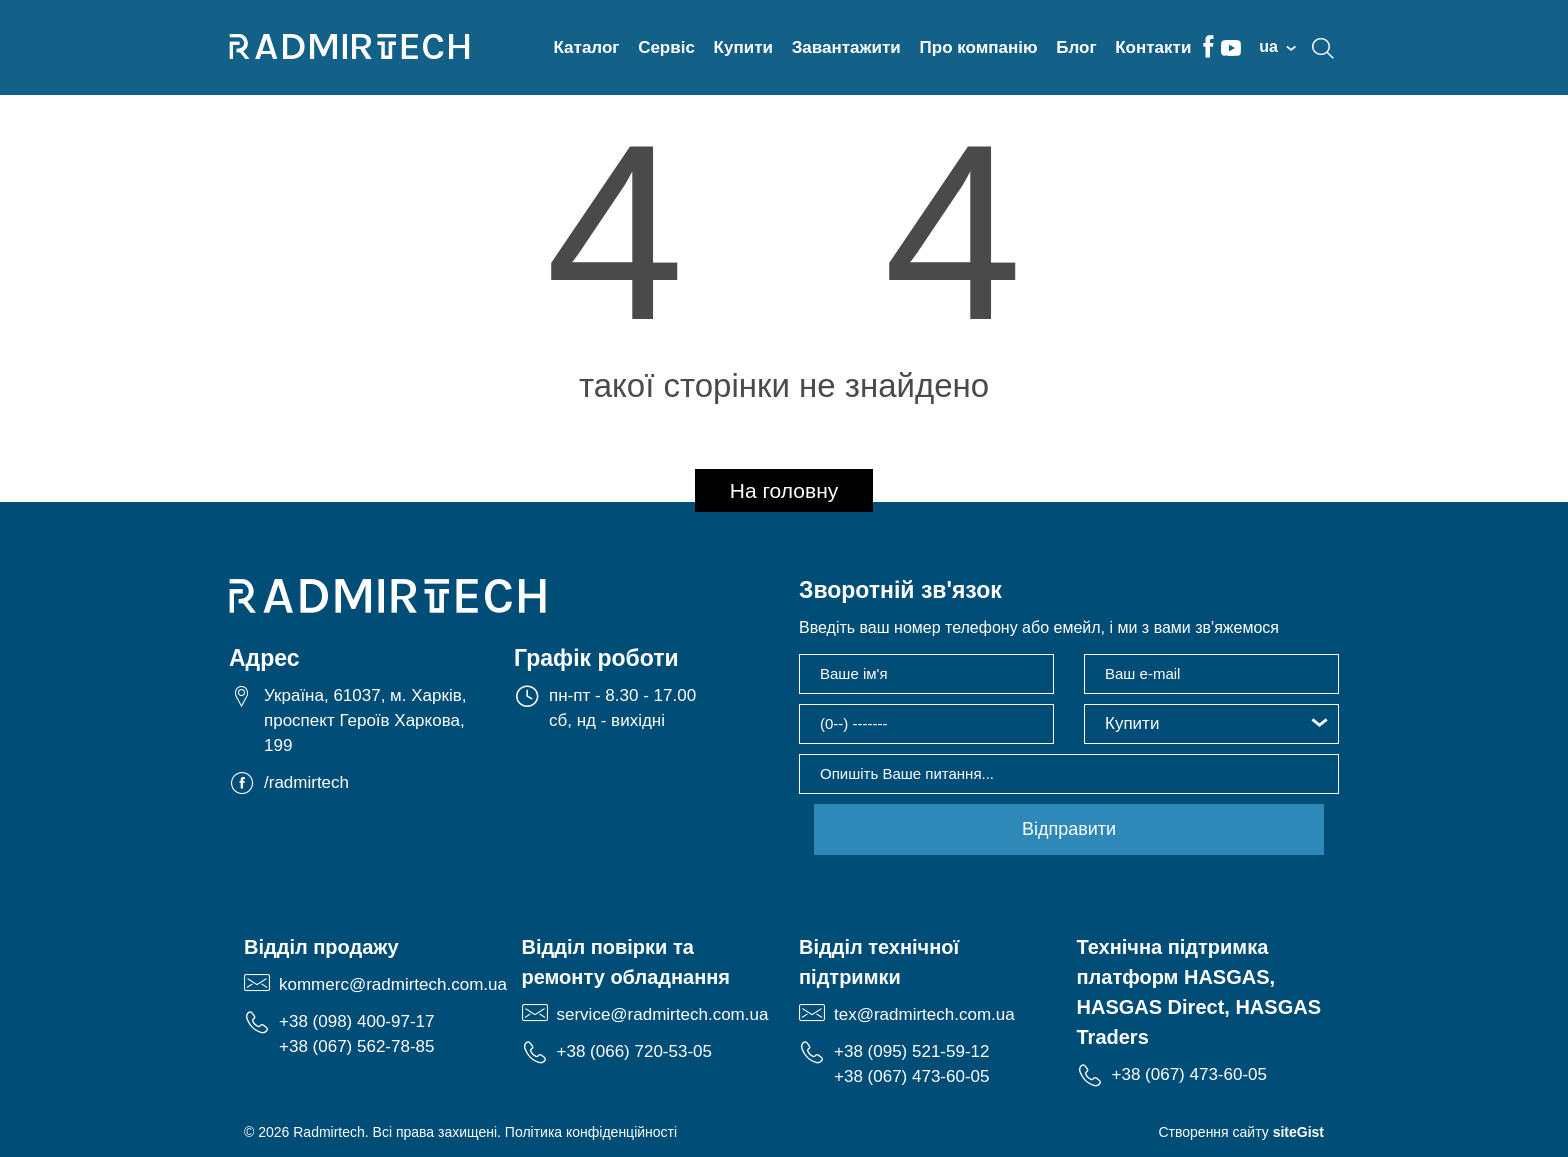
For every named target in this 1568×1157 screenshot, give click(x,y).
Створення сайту (1241, 1132)
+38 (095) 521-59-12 (911, 1051)
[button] (1211, 724)
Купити (743, 47)
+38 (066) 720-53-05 (634, 1051)
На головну (784, 490)
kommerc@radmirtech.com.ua (393, 984)
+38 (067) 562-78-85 (356, 1046)
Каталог (587, 47)
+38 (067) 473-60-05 (911, 1076)
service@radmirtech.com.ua (663, 1014)
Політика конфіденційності (591, 1132)
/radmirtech (306, 782)
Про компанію (979, 47)
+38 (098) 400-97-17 (356, 1021)
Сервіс (666, 47)
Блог (1076, 47)
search (1323, 48)
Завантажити (846, 47)
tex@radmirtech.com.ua (924, 1014)
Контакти (1153, 47)
